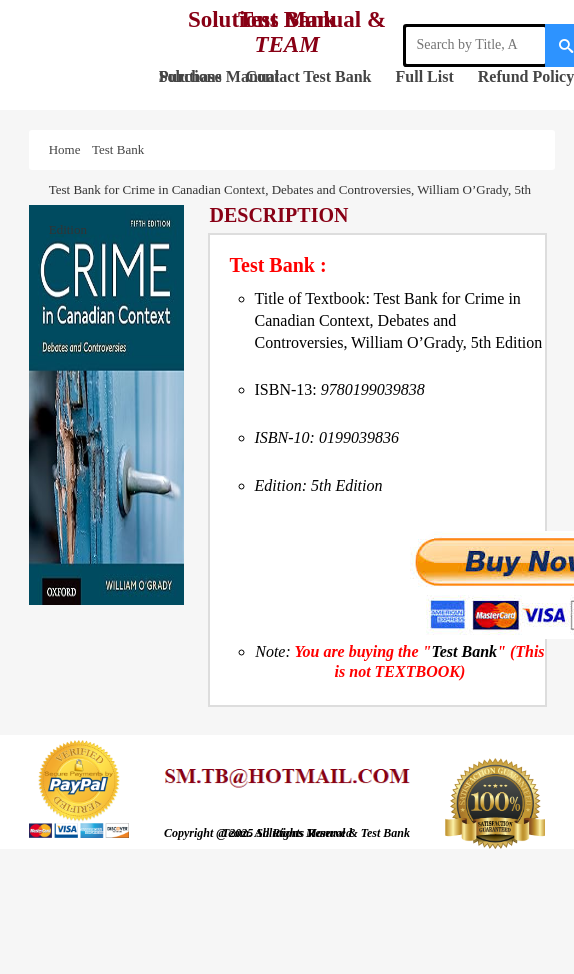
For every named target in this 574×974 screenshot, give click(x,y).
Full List (425, 76)
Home (68, 149)
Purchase (190, 76)
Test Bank (337, 76)
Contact (273, 76)
